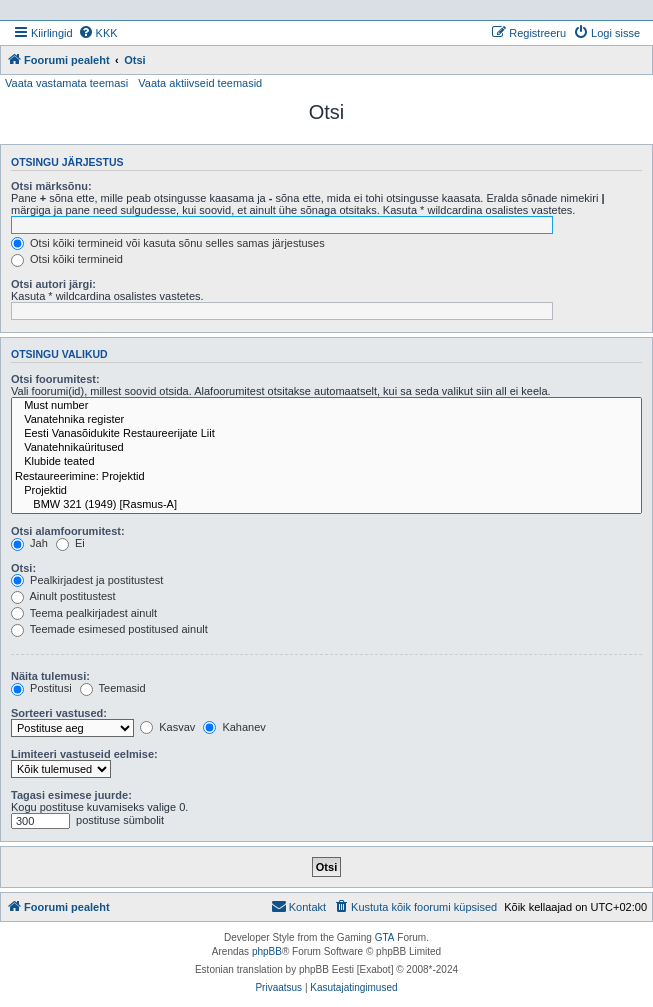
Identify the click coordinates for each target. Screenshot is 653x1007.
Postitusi (41, 688)
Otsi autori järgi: (53, 284)
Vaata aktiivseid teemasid (200, 83)
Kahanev (234, 727)
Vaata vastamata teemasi (66, 83)
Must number (326, 406)
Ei (70, 543)
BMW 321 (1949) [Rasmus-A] (326, 505)
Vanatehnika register (326, 420)
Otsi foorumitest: (55, 379)
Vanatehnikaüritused (326, 448)
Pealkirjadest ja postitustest (87, 580)
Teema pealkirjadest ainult (84, 613)
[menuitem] (98, 33)
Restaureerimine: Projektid (326, 477)
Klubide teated (326, 462)
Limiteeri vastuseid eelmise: (84, 754)
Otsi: (23, 568)
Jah (29, 543)
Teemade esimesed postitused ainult (109, 629)
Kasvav (167, 727)
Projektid (326, 491)
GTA (385, 937)
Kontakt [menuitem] (298, 906)
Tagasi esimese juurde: (71, 795)
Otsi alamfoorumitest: (68, 531)
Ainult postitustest (63, 596)
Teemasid (113, 688)
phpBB (267, 951)
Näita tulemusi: (50, 676)
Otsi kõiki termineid (67, 259)
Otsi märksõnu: (51, 186)
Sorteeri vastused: (59, 713)
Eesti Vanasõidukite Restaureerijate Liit (326, 434)
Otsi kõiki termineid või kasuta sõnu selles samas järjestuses (168, 243)
